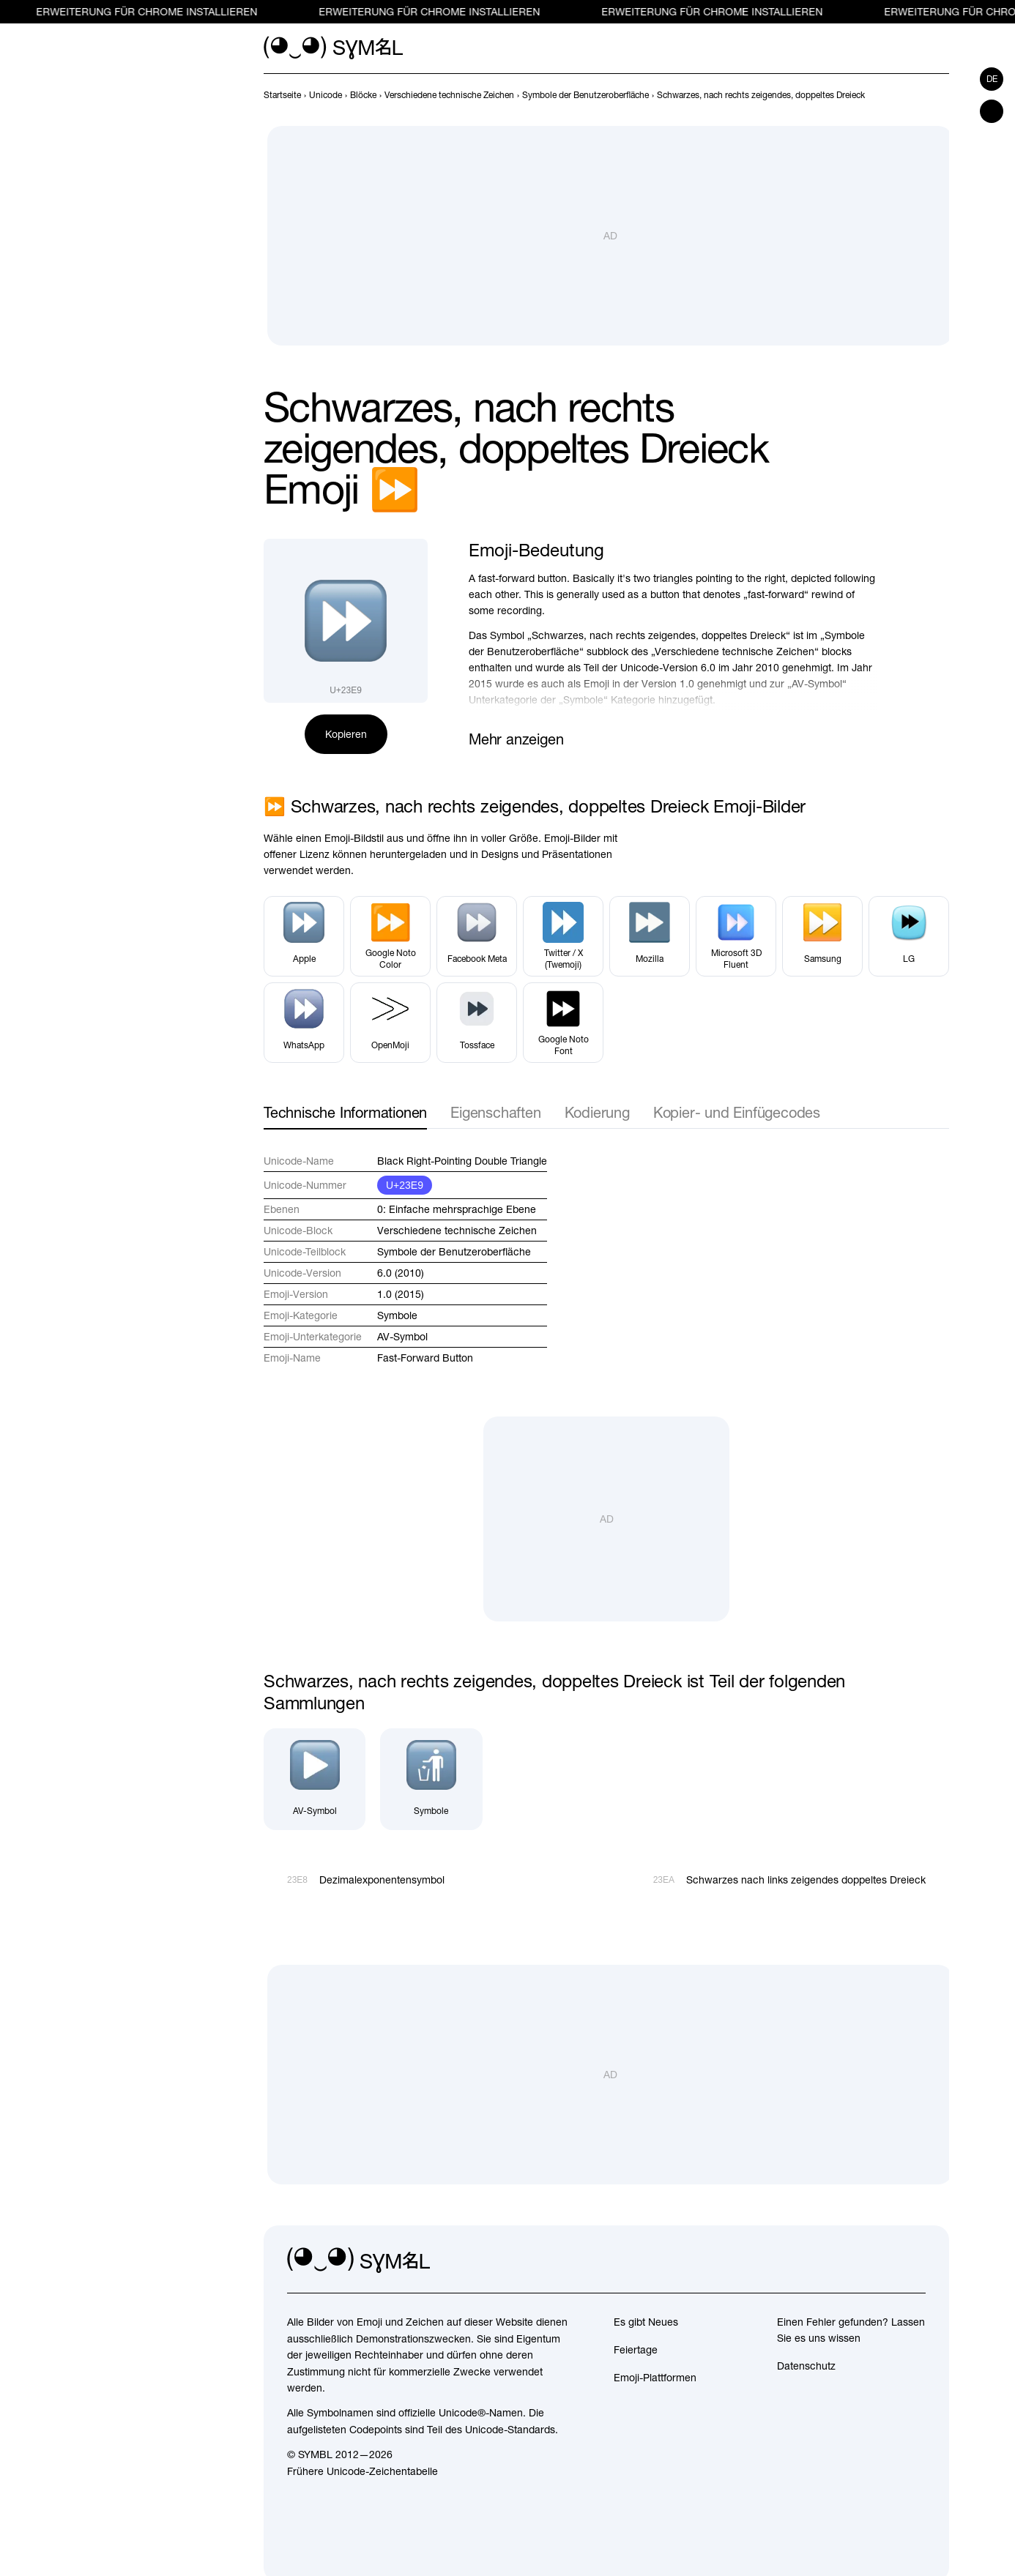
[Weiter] (940, 95)
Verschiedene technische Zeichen (457, 1230)
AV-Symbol (402, 1337)
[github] (881, 2260)
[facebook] (914, 2260)
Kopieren (346, 734)
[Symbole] (431, 1779)
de (991, 79)
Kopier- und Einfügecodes (736, 1112)
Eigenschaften (495, 1112)
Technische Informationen (345, 1112)
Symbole (397, 1315)
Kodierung (597, 1112)
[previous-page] (282, 95)
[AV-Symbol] (314, 1779)
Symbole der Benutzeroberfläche (454, 1252)
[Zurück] (914, 95)
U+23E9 (404, 1185)
